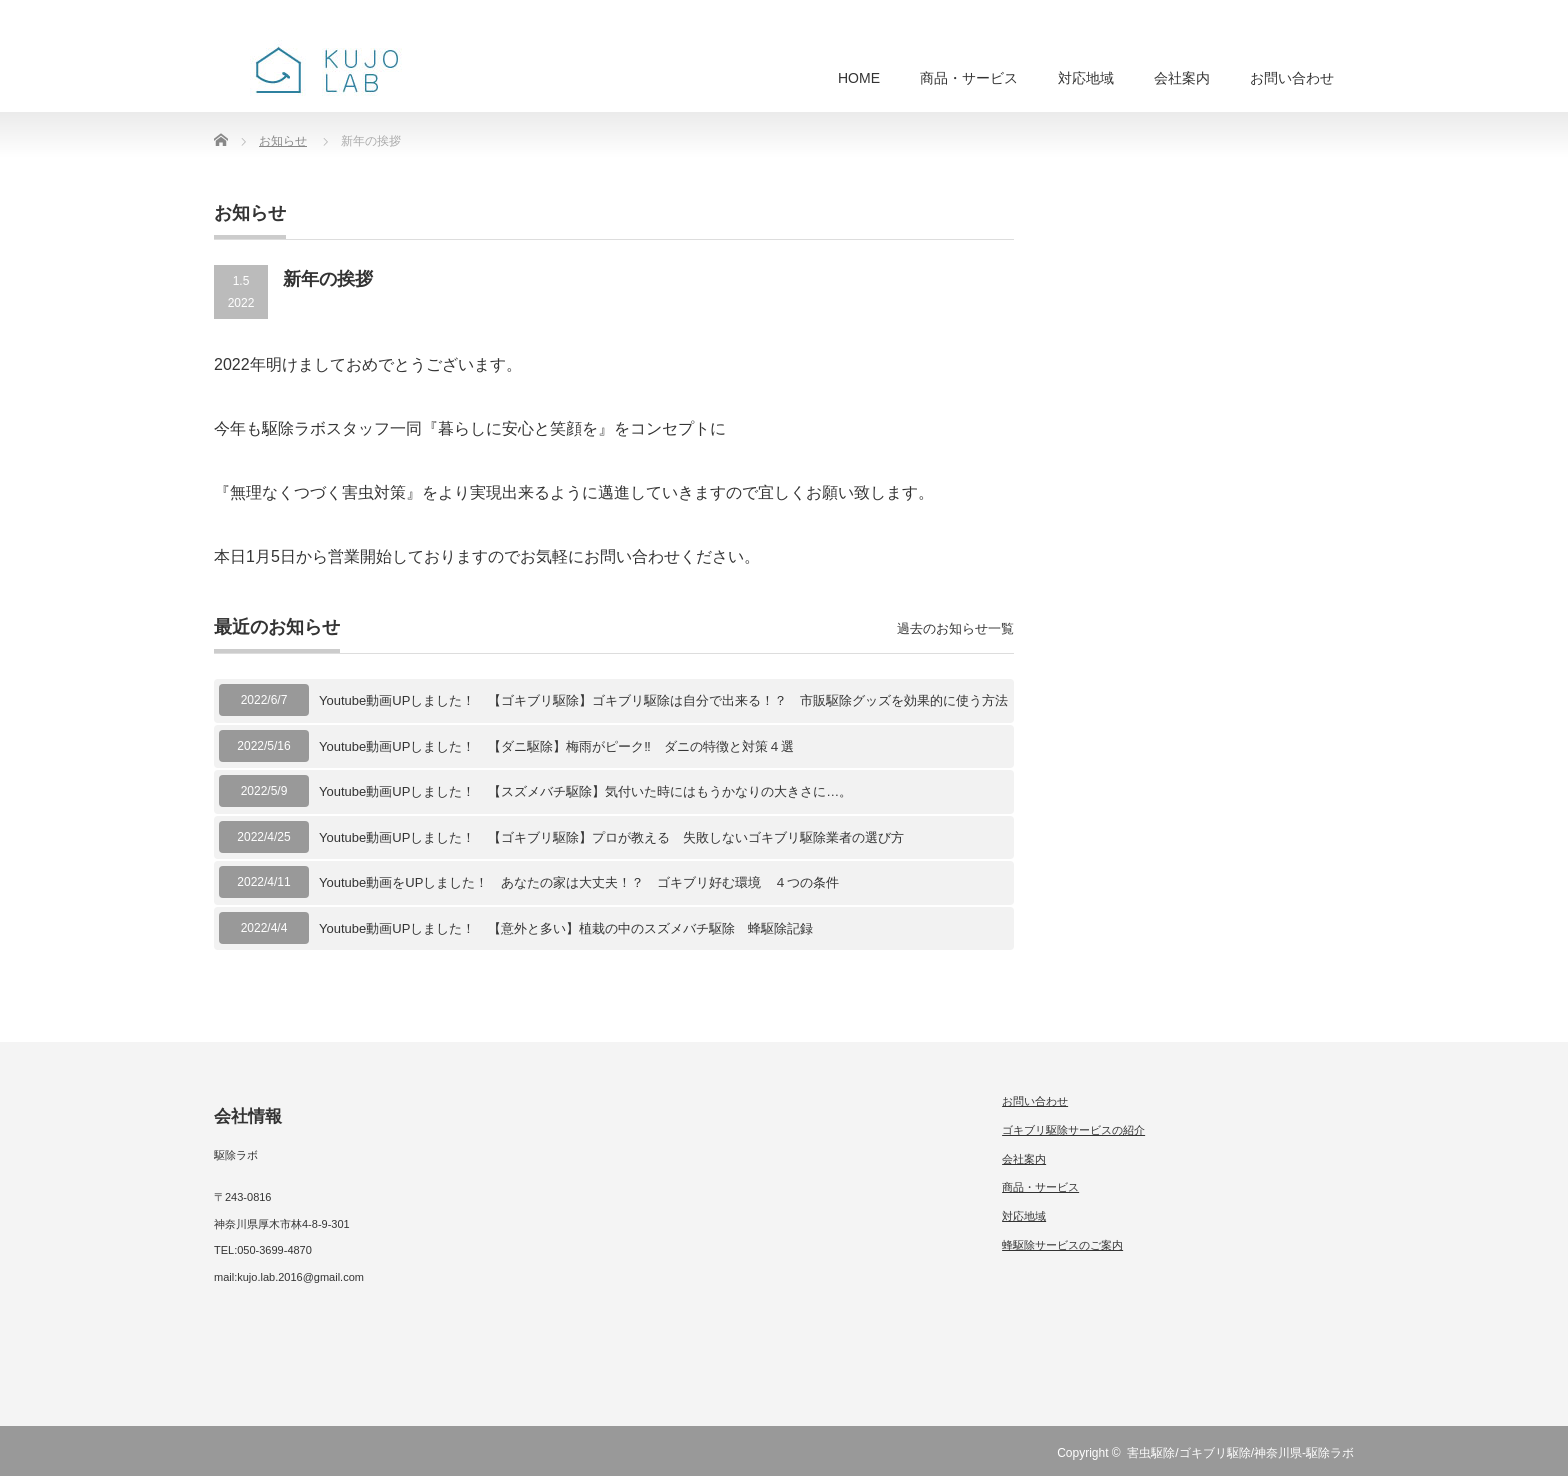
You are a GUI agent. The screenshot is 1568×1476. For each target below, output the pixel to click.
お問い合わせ (1292, 78)
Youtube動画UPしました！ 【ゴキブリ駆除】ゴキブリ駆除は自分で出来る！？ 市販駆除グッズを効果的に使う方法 (663, 700)
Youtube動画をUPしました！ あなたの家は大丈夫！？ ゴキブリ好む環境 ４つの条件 (579, 882)
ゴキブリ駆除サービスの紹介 (1073, 1130)
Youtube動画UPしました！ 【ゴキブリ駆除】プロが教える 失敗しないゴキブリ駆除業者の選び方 (611, 837)
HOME (859, 78)
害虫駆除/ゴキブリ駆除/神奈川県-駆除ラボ (1240, 1453)
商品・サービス (969, 78)
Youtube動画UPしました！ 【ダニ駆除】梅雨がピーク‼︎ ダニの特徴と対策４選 (556, 746)
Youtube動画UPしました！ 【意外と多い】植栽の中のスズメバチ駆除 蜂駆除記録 (566, 928)
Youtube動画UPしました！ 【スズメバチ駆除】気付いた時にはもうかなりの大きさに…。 (585, 791)
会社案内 (1182, 78)
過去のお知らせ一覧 (955, 628)
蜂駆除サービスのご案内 (1062, 1245)
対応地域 (1086, 78)
